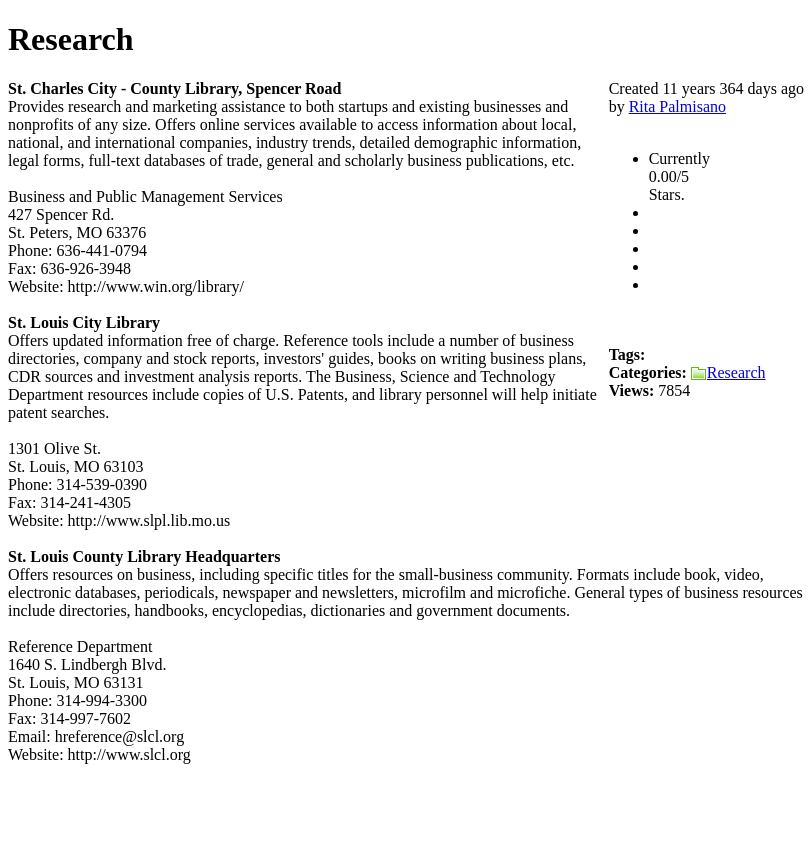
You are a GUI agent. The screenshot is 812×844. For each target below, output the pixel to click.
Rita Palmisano (677, 106)
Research (728, 372)
